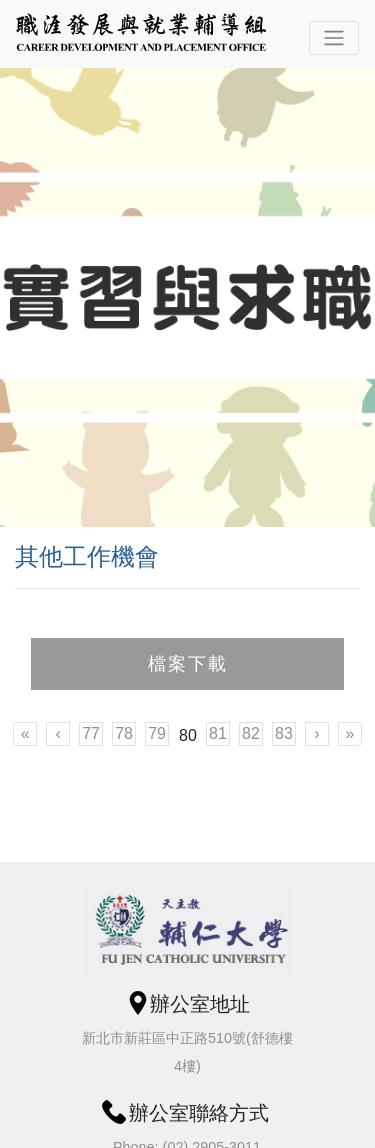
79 (157, 733)
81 (218, 733)
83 (284, 733)
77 (91, 733)
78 (124, 733)
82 (251, 733)
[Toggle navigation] (334, 38)
